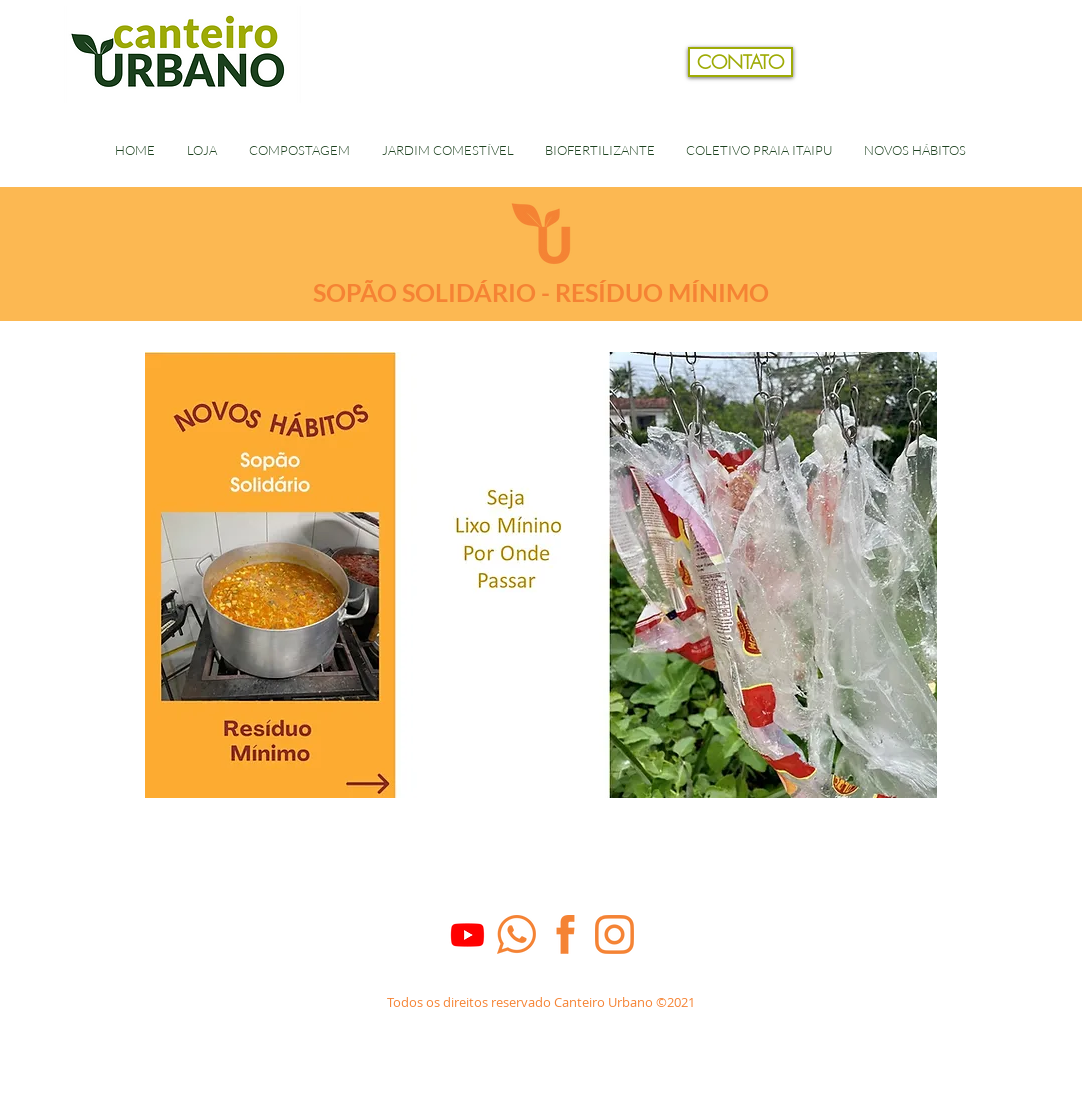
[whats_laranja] (516, 934)
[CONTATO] (740, 62)
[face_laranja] (565, 934)
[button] (1014, 94)
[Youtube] (467, 934)
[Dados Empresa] (540, 1026)
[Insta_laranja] (614, 934)
